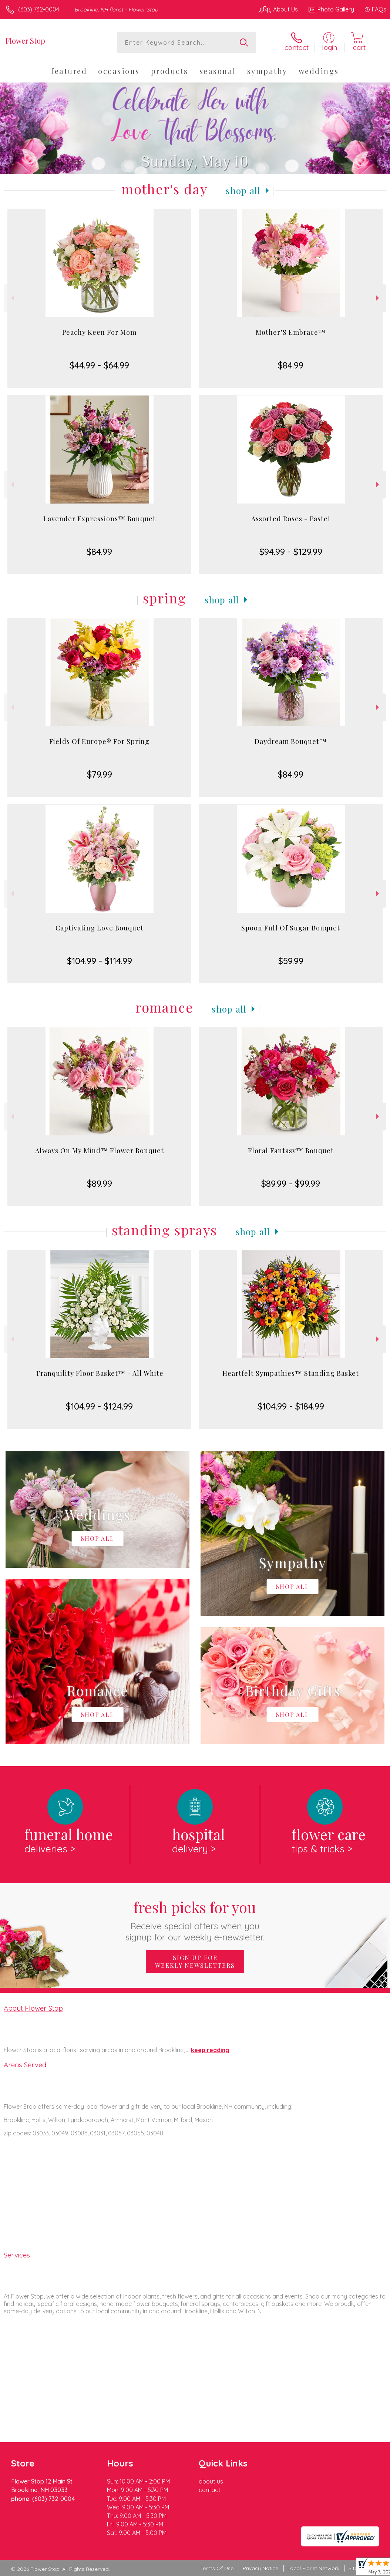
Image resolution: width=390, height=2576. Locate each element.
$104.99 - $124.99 (99, 1406)
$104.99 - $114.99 (99, 960)
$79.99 (99, 774)
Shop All (243, 190)
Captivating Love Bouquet (100, 927)
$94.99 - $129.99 (290, 551)
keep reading (210, 2050)
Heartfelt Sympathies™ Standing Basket (290, 1373)
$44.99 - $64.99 (99, 365)
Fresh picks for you (195, 1920)
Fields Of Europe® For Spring (99, 741)
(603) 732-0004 (38, 9)
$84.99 (290, 365)
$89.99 (99, 1183)
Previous (12, 298)
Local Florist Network (313, 2568)
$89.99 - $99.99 (290, 1183)
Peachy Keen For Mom (99, 332)
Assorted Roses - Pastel (290, 518)
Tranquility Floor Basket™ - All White (100, 1373)
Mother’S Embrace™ (291, 332)
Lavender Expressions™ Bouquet (99, 518)
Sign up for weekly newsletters (195, 1961)
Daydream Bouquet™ (291, 741)
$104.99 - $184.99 (291, 1406)
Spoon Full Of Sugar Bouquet (290, 927)
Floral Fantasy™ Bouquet (291, 1150)
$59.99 (290, 960)
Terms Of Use (216, 2568)
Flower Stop (25, 41)
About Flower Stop (33, 2008)
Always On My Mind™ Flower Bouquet (99, 1150)
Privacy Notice (260, 2568)
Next (378, 298)
